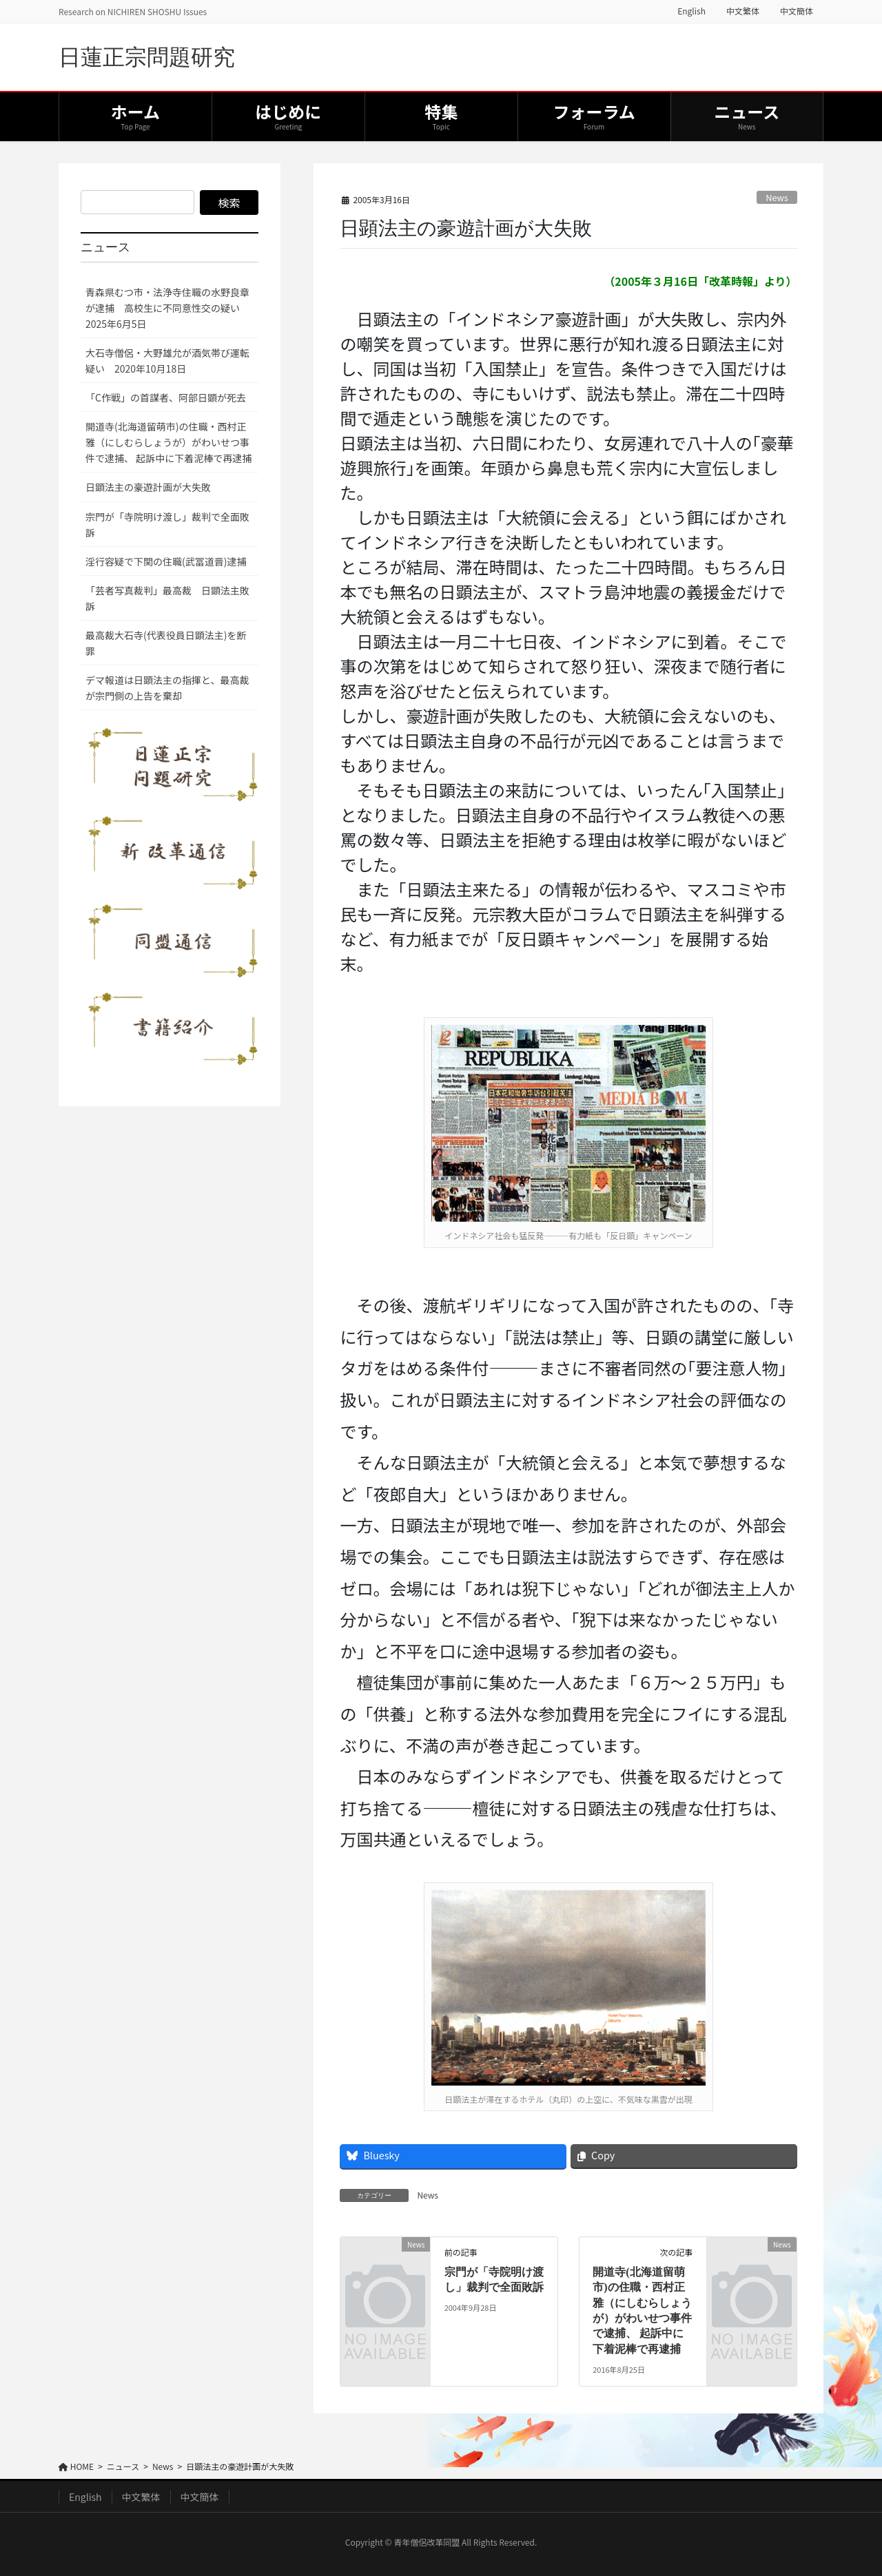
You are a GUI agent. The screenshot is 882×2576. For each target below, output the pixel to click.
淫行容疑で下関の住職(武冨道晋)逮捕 (165, 561)
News (777, 197)
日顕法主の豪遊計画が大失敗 (148, 487)
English (691, 11)
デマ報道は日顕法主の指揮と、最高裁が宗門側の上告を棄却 (167, 688)
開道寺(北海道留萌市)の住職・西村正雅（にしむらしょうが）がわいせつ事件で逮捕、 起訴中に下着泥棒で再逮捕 (168, 442)
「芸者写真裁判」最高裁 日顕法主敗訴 (167, 598)
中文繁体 (742, 11)
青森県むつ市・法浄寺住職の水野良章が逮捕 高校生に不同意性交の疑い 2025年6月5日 (167, 308)
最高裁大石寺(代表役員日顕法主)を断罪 (165, 643)
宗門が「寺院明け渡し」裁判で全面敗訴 (167, 524)
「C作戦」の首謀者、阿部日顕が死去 (165, 397)
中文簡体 (796, 11)
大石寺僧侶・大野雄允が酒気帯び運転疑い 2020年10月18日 (167, 360)
